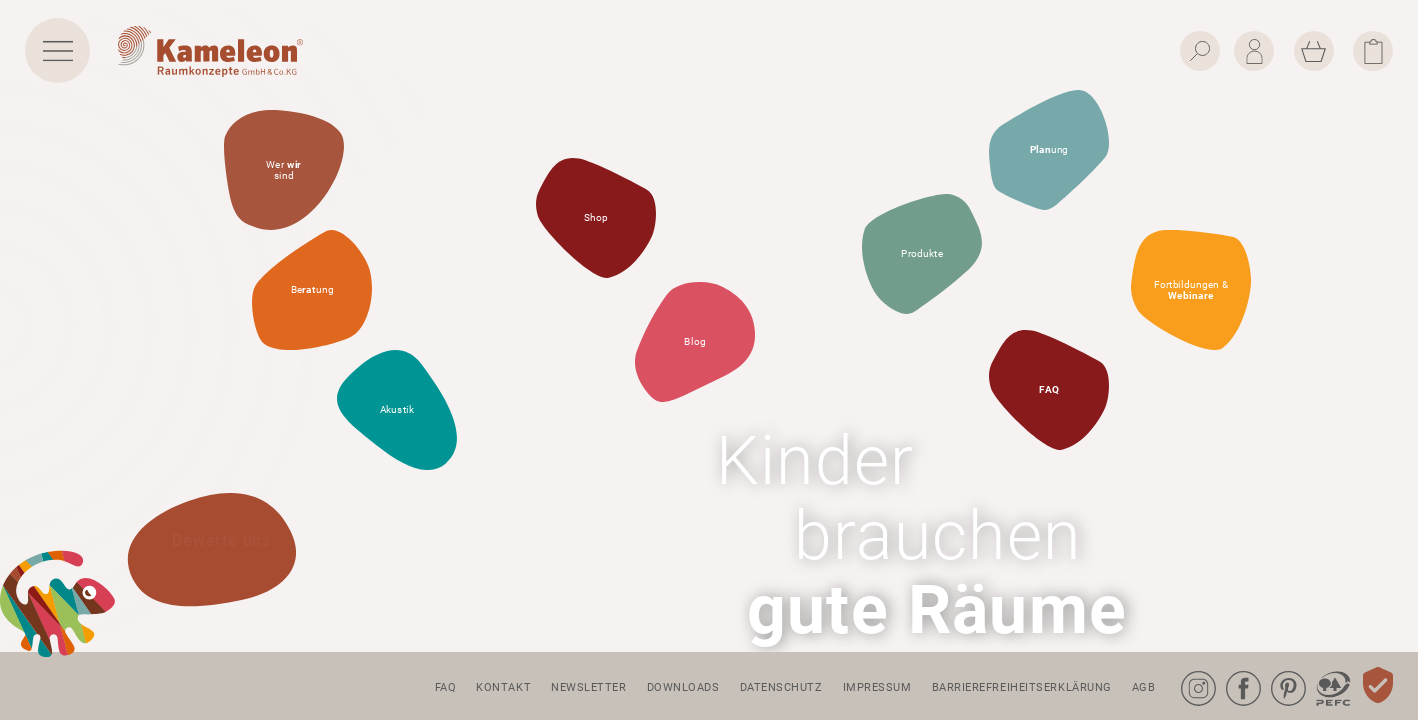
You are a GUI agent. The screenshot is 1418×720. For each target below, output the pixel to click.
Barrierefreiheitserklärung (1022, 687)
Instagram (1185, 671)
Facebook (1230, 671)
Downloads (683, 687)
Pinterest (1275, 671)
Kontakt (503, 687)
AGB (1144, 687)
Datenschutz (781, 687)
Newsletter (589, 687)
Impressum (877, 687)
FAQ (446, 687)
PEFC (1318, 671)
